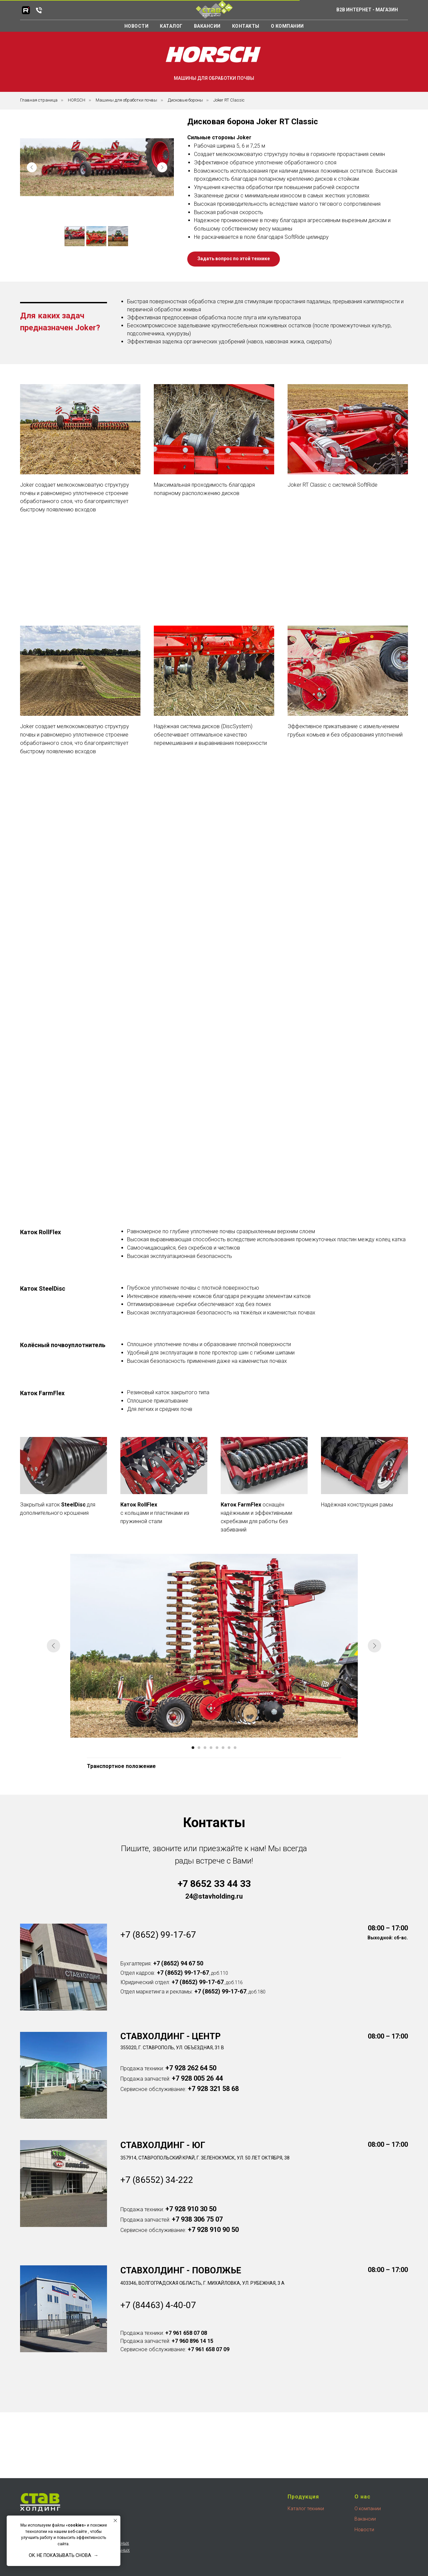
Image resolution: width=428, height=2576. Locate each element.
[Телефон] (39, 10)
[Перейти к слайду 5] (217, 1747)
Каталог (171, 26)
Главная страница (39, 100)
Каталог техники (306, 2508)
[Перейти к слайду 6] (223, 1747)
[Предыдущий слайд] (53, 1645)
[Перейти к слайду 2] (199, 1747)
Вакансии (207, 26)
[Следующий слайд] (374, 1645)
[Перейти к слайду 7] (229, 1747)
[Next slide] (162, 167)
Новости (136, 26)
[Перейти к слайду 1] (193, 1747)
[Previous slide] (32, 167)
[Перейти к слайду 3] (205, 1747)
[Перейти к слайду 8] (235, 1747)
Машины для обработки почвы (126, 100)
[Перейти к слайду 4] (211, 1747)
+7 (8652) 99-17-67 (158, 1935)
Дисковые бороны (185, 100)
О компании (287, 26)
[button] (80, 497)
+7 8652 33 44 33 (214, 1883)
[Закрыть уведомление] (115, 2520)
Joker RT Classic (228, 100)
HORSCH (76, 100)
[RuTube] (26, 10)
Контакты (245, 26)
